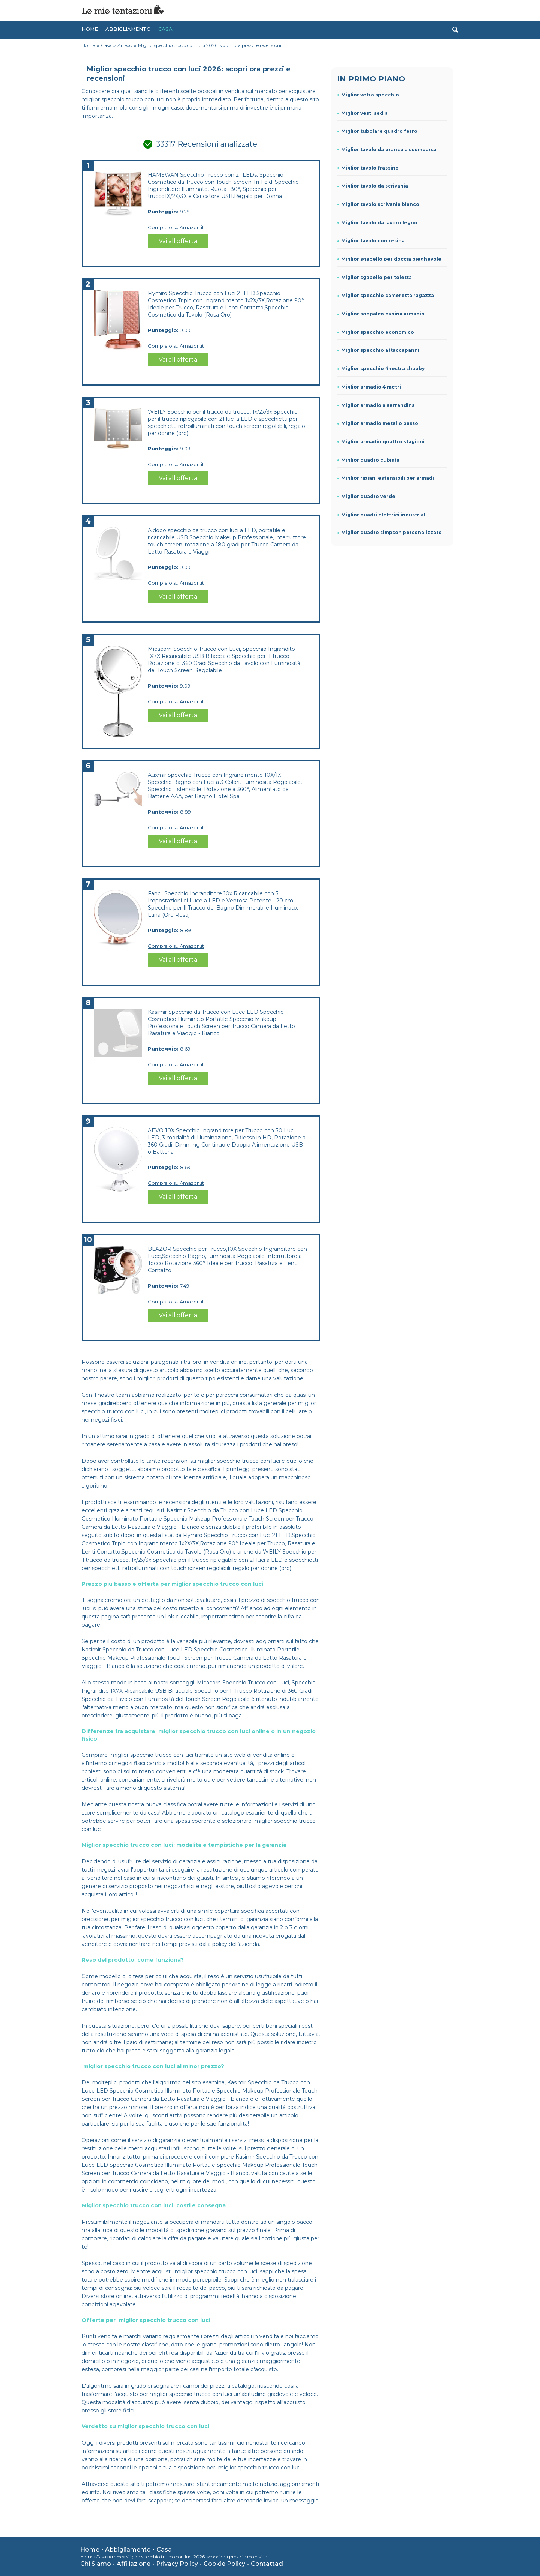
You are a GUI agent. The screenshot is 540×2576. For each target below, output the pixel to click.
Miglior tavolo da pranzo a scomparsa (388, 149)
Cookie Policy (224, 2563)
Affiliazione (133, 2563)
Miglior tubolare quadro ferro (379, 131)
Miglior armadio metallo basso (379, 423)
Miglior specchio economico (377, 332)
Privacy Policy (177, 2563)
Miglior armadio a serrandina (378, 405)
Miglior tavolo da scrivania (374, 186)
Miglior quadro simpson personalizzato (391, 532)
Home (90, 27)
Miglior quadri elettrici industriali (384, 515)
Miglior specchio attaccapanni (380, 350)
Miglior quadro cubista (370, 460)
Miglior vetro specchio (370, 95)
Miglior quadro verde (368, 496)
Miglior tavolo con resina (373, 240)
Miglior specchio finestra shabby (382, 368)
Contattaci (267, 2563)
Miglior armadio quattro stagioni (382, 441)
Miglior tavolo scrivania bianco (380, 204)
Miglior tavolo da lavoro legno (379, 222)
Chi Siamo (95, 2563)
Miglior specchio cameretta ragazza (387, 295)
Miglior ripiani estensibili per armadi (387, 478)
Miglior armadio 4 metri (371, 387)
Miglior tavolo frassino (370, 168)
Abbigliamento (128, 27)
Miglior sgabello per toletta (376, 277)
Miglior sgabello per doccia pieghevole (391, 259)
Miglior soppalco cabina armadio (382, 314)
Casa (165, 27)
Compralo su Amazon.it (176, 227)
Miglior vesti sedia (364, 113)
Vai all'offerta (178, 241)
